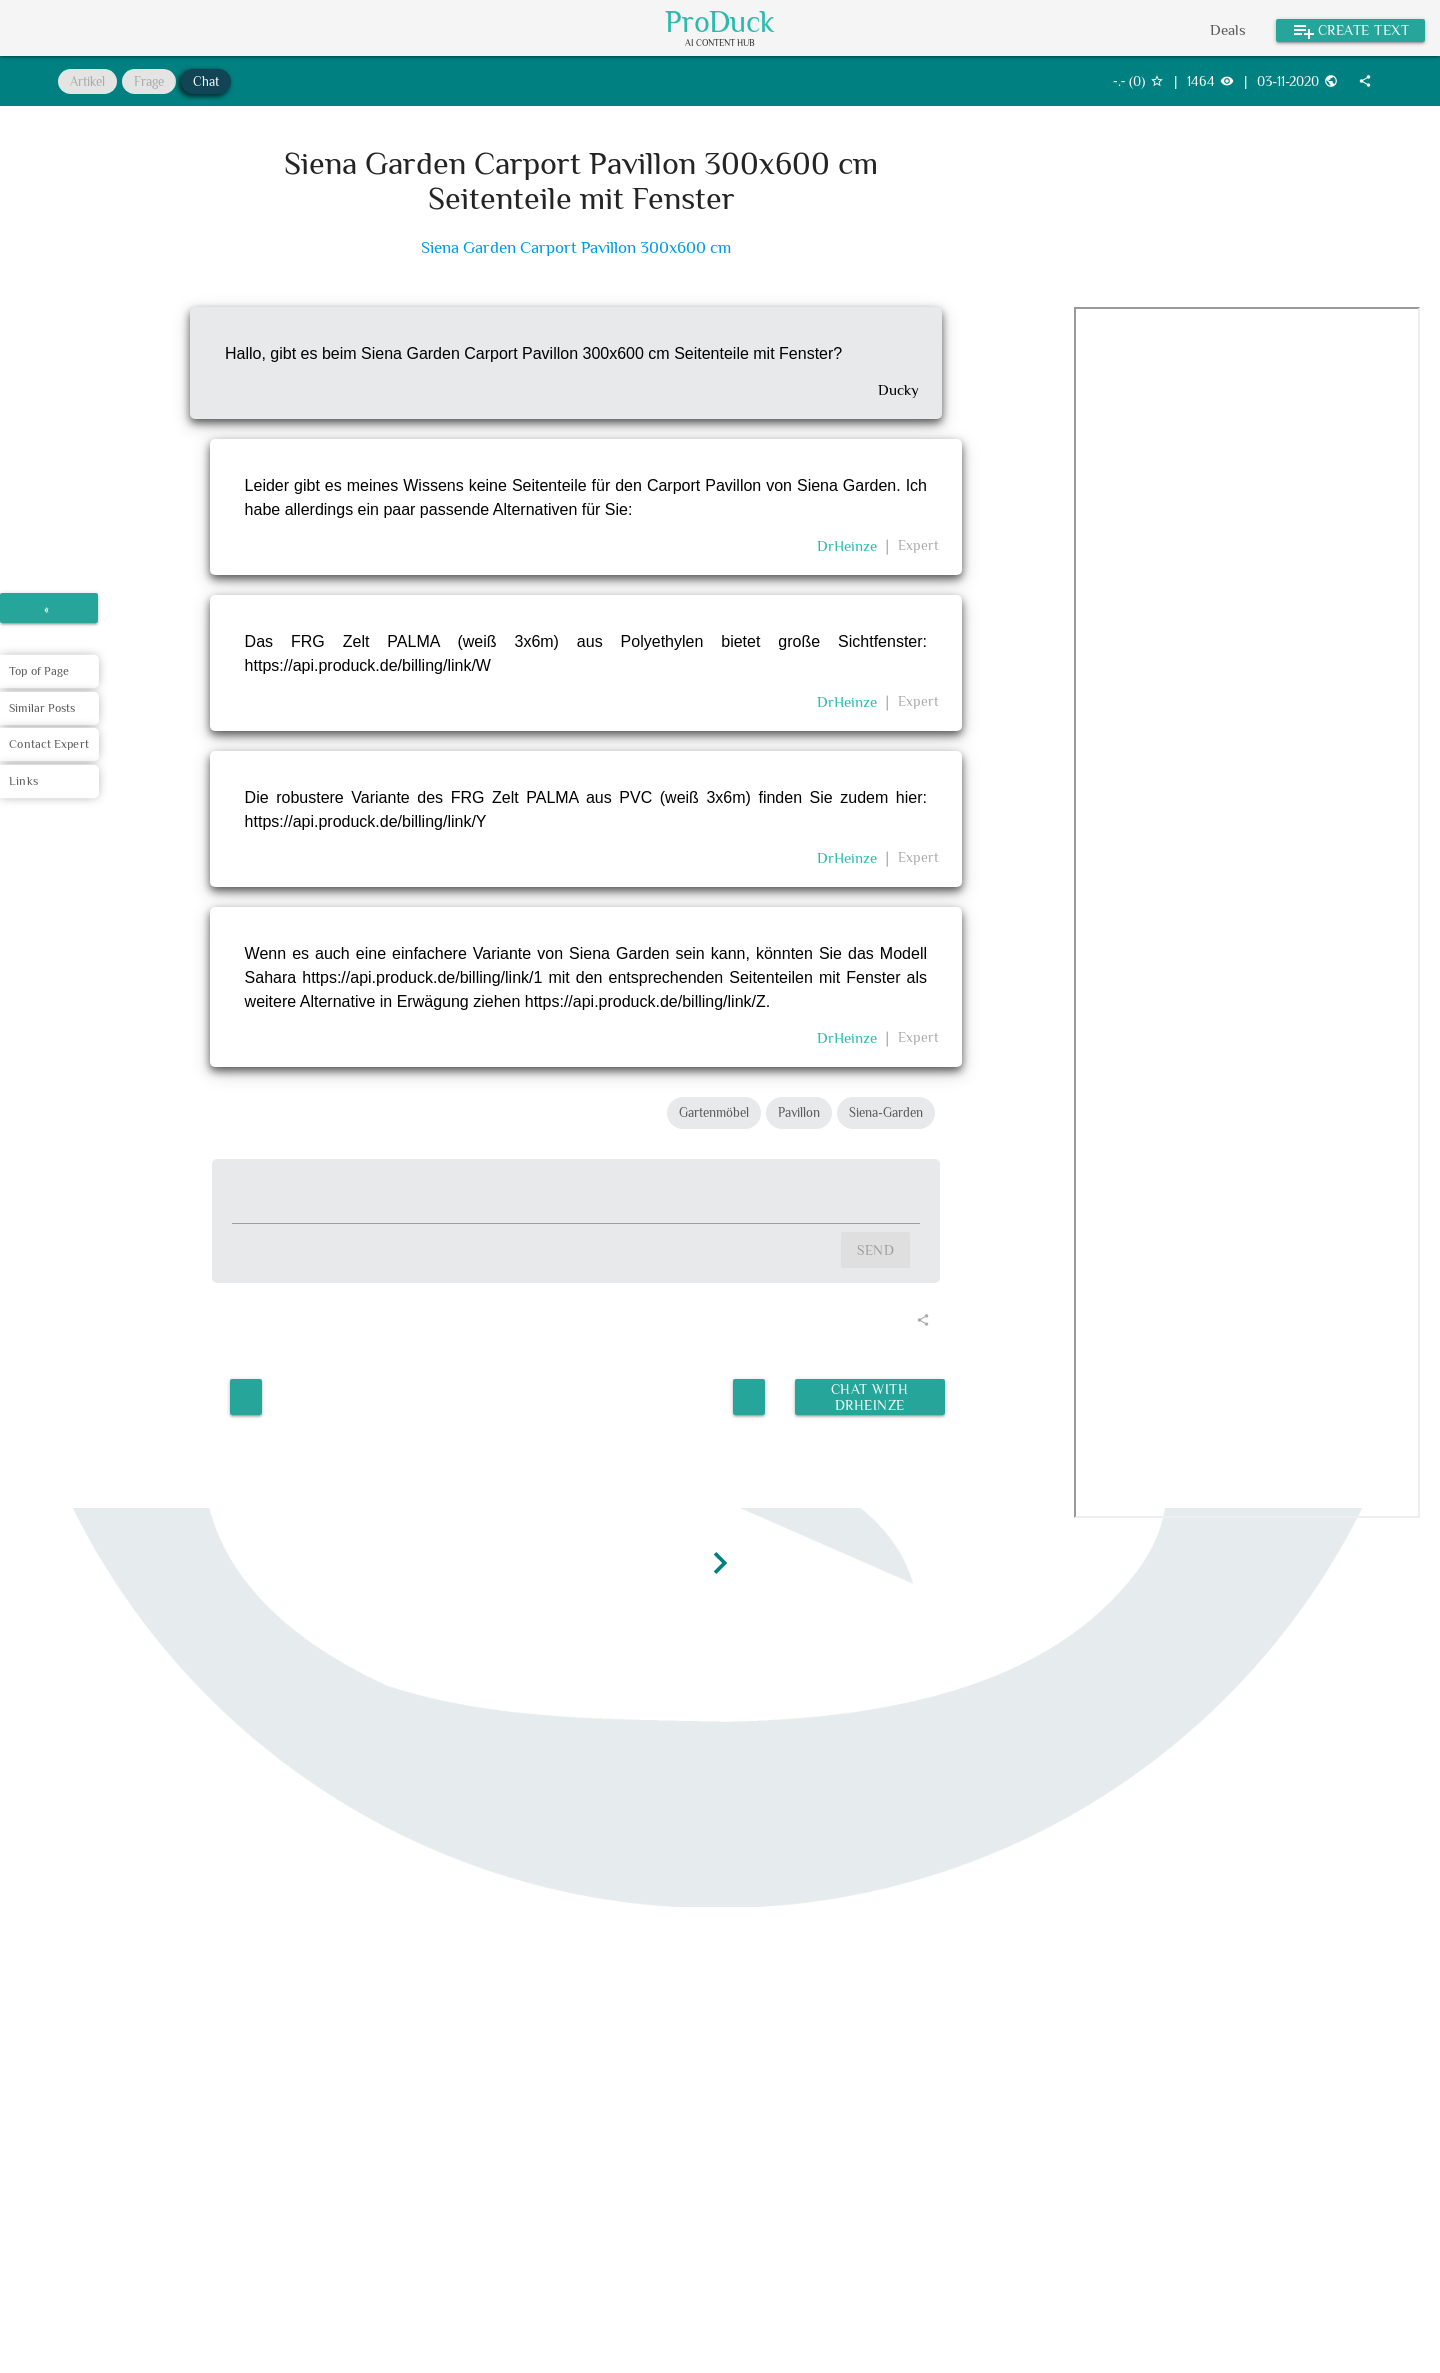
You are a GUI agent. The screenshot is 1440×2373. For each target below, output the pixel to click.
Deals (1228, 29)
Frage (149, 81)
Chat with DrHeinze (869, 1395)
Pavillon (799, 1112)
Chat (206, 81)
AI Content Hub (720, 43)
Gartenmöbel (714, 1112)
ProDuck (720, 22)
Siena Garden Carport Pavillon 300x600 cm (576, 247)
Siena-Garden (886, 1112)
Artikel (87, 81)
